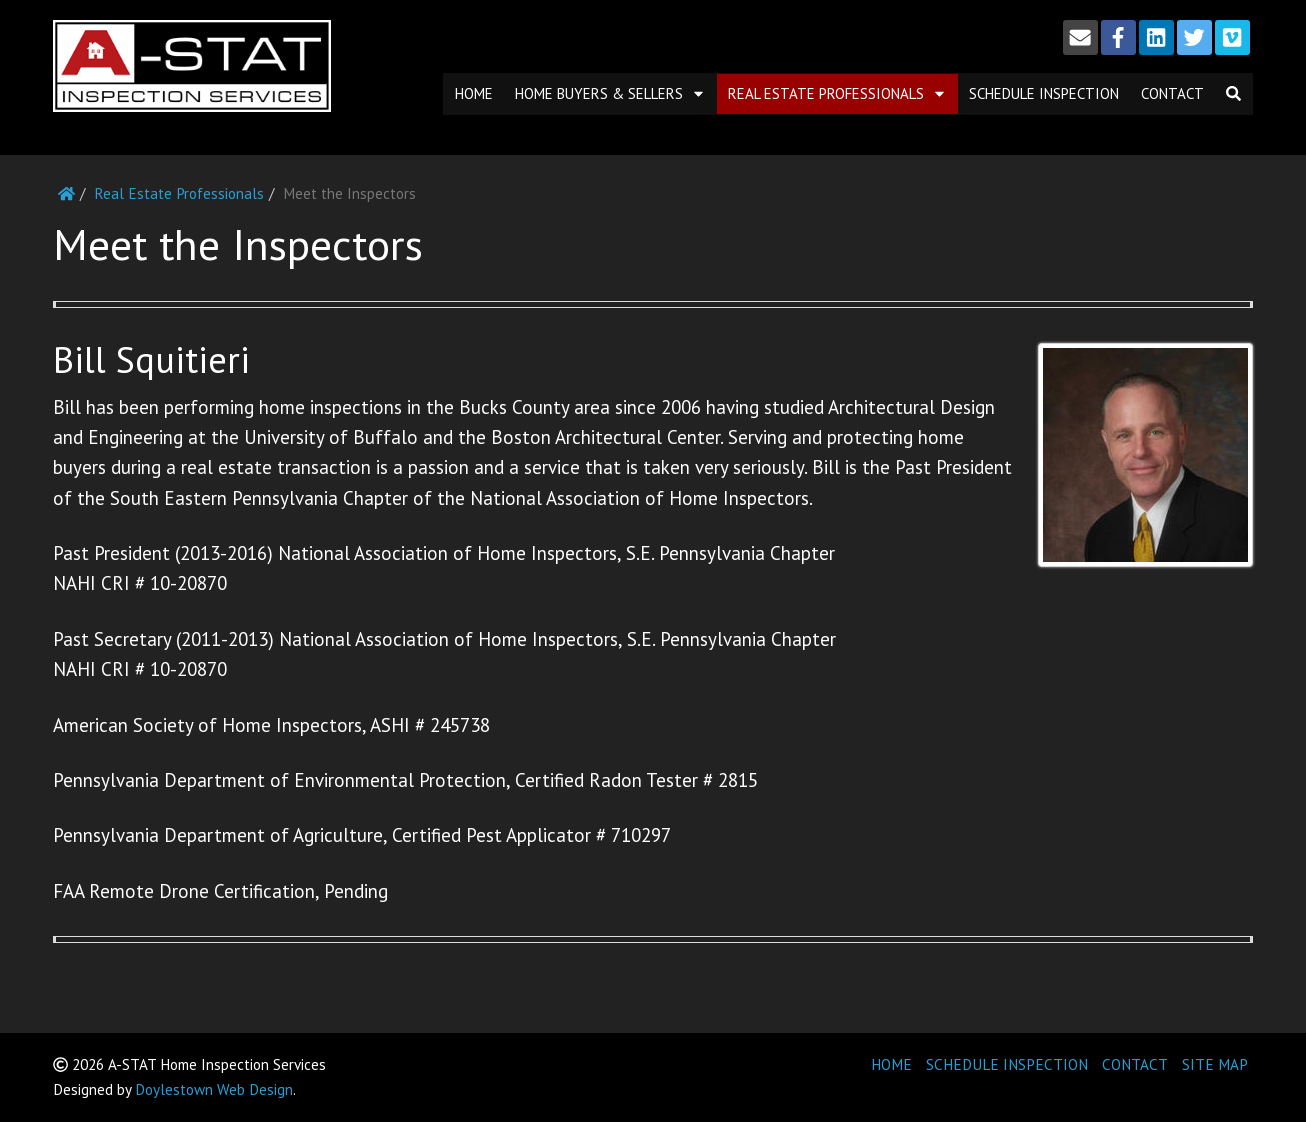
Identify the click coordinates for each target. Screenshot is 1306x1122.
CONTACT (1135, 1064)
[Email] (1080, 37)
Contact (1172, 93)
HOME (891, 1064)
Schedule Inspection (1044, 93)
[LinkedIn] (1156, 37)
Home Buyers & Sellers (610, 93)
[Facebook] (1118, 37)
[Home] (66, 193)
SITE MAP (1215, 1064)
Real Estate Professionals (837, 93)
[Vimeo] (1232, 37)
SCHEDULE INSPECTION (1007, 1064)
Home (474, 93)
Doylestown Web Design (214, 1089)
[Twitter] (1194, 37)
